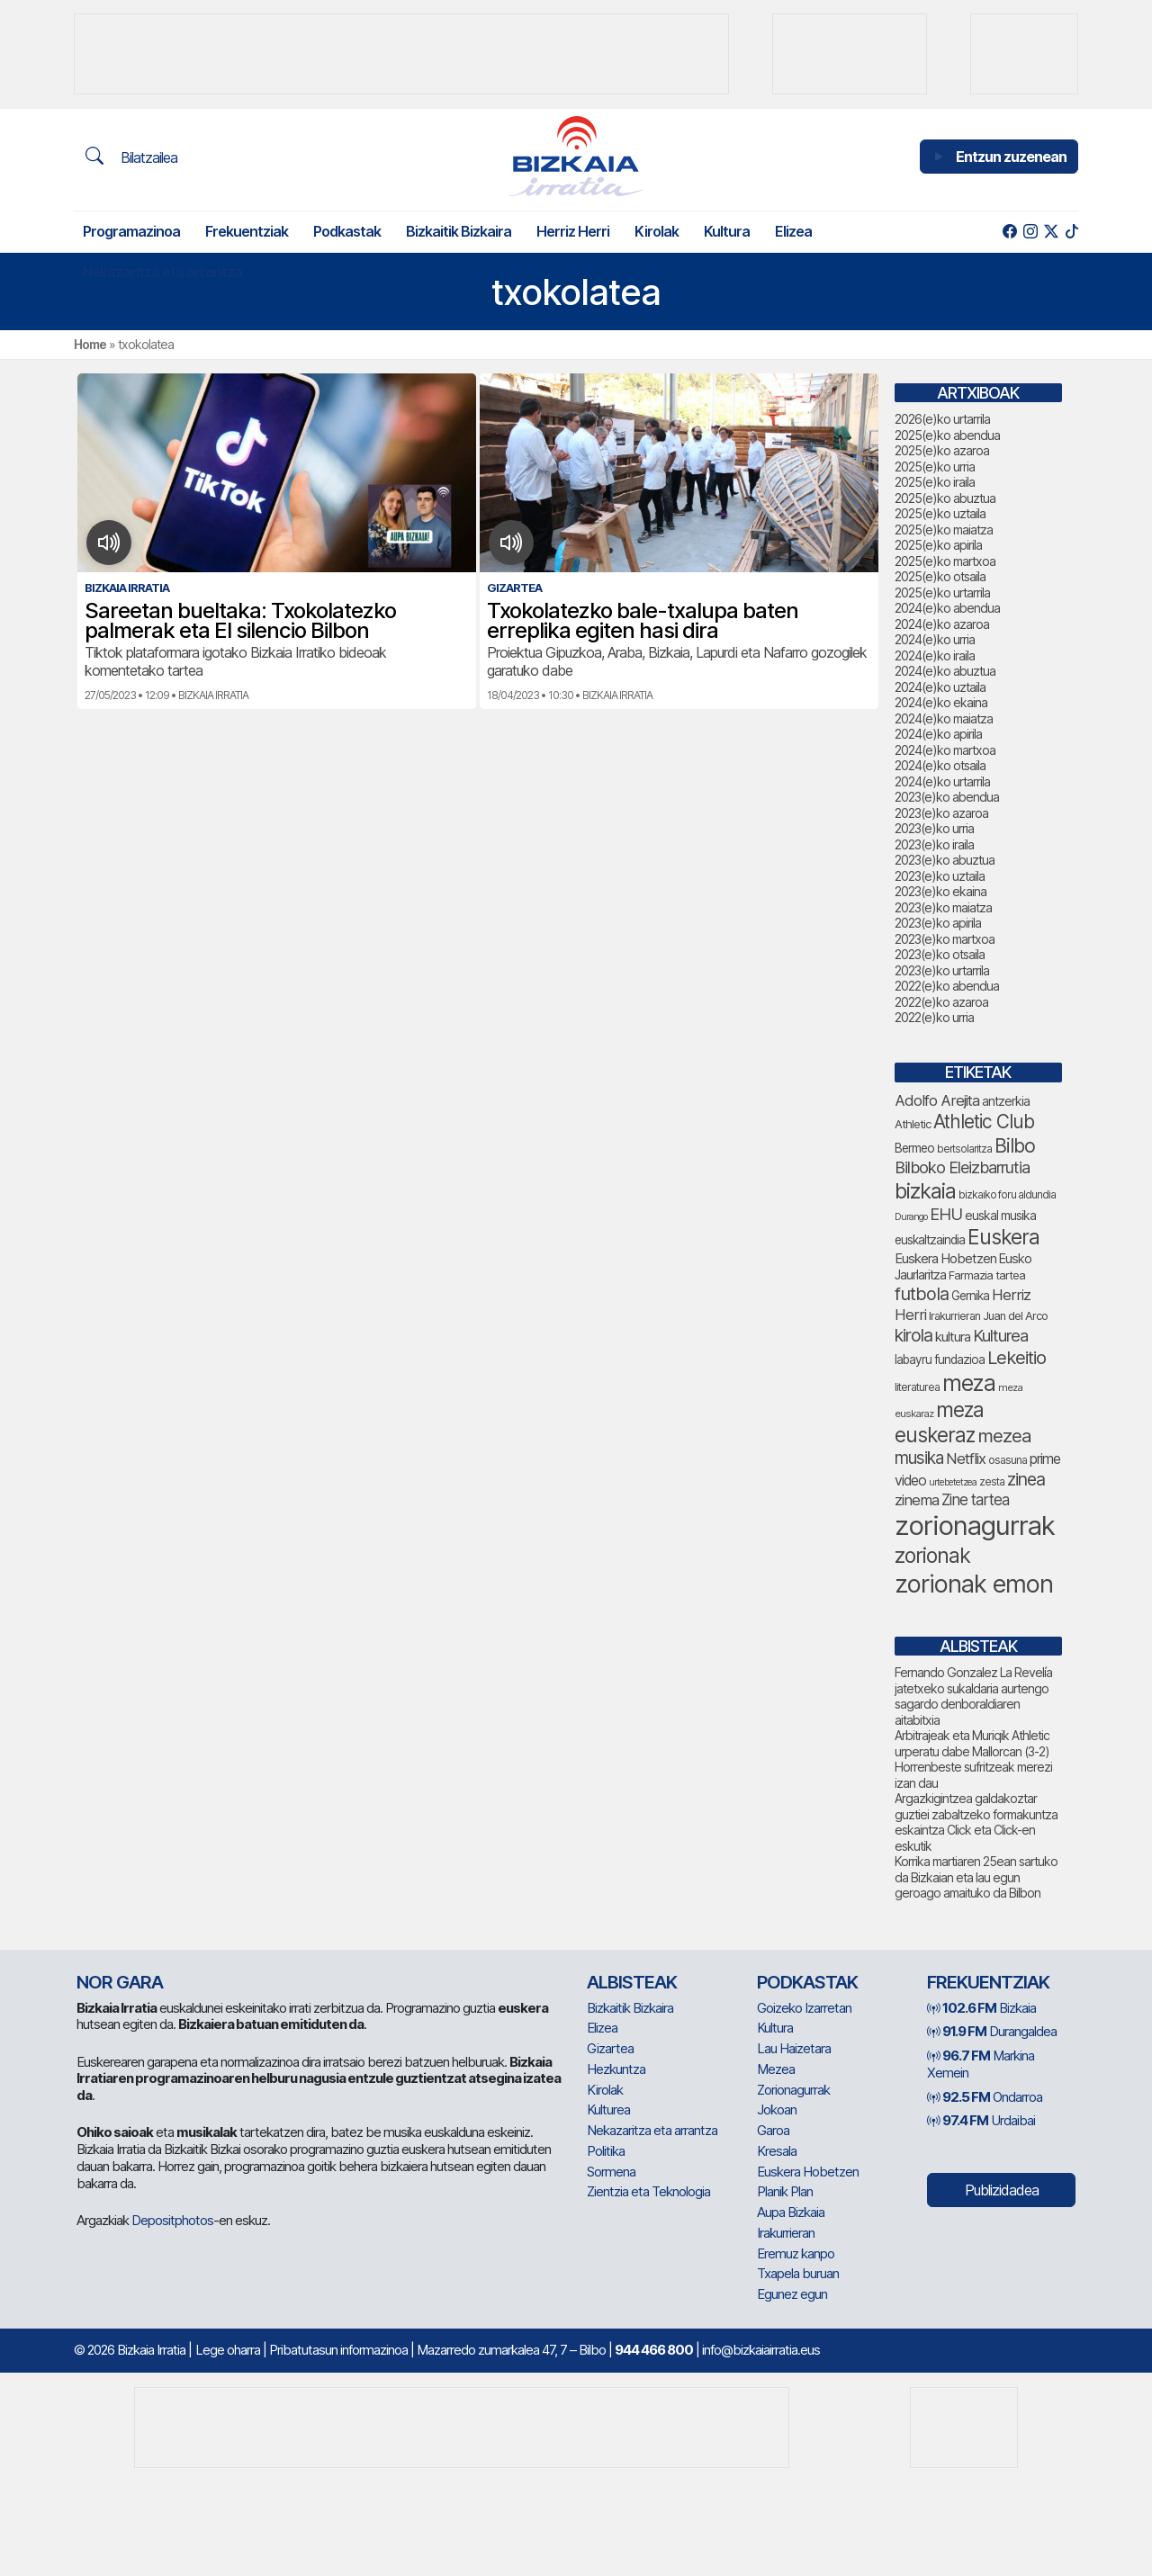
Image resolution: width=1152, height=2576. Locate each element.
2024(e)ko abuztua (945, 670)
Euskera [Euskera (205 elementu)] (1004, 1237)
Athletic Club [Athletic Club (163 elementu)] (983, 1121)
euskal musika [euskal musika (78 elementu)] (1000, 1215)
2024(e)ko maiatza (944, 718)
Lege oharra (227, 2349)
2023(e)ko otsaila (940, 954)
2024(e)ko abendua (947, 607)
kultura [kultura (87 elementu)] (952, 1337)
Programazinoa (131, 231)
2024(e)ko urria (935, 639)
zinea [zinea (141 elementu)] (1026, 1479)
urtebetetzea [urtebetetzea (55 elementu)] (952, 1482)
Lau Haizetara (794, 2048)
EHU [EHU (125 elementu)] (946, 1214)
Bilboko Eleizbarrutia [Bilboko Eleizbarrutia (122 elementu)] (962, 1167)
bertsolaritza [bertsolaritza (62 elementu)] (964, 1149)
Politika (606, 2150)
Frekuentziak (246, 231)
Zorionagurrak (793, 2089)
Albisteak (632, 1982)
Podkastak (347, 231)
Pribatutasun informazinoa (338, 2349)
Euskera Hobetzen (808, 2171)
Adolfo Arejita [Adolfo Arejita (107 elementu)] (937, 1100)
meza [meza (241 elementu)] (968, 1382)
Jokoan (776, 2109)
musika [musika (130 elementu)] (919, 1458)
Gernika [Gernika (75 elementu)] (970, 1295)
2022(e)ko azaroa (941, 1002)
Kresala (776, 2150)
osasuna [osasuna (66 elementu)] (1007, 1460)
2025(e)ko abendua (947, 435)
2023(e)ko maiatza (943, 907)
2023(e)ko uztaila (940, 876)
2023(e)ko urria (934, 828)
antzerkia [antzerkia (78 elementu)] (1006, 1100)
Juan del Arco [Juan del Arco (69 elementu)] (1015, 1316)
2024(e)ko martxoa (945, 750)
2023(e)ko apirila (938, 922)
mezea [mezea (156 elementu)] (1004, 1435)
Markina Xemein (980, 2064)
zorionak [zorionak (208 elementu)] (932, 1555)
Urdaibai (981, 2120)
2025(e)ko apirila (938, 544)
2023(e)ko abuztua (944, 859)
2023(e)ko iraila (934, 844)
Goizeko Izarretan (804, 2007)
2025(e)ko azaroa (942, 450)
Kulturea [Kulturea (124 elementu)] (1000, 1335)
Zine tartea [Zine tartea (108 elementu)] (975, 1500)
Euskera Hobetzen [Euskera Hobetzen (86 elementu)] (945, 1259)
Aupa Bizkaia (790, 2212)
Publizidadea (1002, 2190)
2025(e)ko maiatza (944, 529)
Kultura (727, 231)
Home (90, 344)
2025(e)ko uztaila (940, 513)
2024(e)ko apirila (938, 733)
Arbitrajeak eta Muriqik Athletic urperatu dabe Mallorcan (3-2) (972, 1743)
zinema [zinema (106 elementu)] (917, 1500)
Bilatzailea (131, 156)
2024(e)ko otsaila (940, 765)
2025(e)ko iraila (935, 481)
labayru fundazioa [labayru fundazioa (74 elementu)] (940, 1359)
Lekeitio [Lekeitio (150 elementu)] (1016, 1358)
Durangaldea (992, 2031)
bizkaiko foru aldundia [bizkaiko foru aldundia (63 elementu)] (1007, 1194)
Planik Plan (785, 2191)
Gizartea (610, 2048)
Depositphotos (172, 2220)
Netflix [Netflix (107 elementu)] (966, 1459)
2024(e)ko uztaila (940, 687)
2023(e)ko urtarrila (942, 970)
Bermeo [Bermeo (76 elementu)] (914, 1148)
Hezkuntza (616, 2069)
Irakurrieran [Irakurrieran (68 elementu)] (954, 1316)
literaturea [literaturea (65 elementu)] (917, 1387)
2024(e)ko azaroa (942, 624)
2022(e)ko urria (934, 1017)
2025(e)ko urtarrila (942, 592)
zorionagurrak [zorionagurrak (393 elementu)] (975, 1525)
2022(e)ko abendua (947, 985)
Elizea (793, 231)
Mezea (776, 2069)
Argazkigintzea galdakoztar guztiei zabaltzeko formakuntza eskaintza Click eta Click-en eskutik (976, 1822)
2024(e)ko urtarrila (942, 781)
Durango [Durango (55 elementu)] (911, 1217)
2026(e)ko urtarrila (942, 418)
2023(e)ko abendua (947, 796)
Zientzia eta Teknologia (648, 2191)
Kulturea (608, 2109)
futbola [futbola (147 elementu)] (922, 1294)
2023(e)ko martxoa (944, 939)
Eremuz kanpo (795, 2253)
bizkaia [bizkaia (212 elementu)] (925, 1191)
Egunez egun (792, 2293)
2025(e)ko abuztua (945, 498)
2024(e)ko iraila (935, 655)
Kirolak (656, 231)
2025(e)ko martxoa (945, 561)
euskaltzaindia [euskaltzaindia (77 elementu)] (930, 1240)
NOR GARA (119, 1982)
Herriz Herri (572, 231)
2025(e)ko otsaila (940, 576)
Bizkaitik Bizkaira (458, 231)
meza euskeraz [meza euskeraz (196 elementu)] (939, 1422)
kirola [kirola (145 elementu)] (913, 1335)
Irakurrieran (785, 2232)
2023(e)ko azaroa (941, 813)
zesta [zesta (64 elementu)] (991, 1481)
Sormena (611, 2171)
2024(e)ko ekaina (941, 702)
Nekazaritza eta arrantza (162, 272)
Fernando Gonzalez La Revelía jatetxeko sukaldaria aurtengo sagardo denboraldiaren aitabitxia (973, 1696)
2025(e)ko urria (935, 466)
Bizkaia (981, 2007)
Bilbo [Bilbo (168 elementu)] (1014, 1145)
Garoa (773, 2130)
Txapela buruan (798, 2273)
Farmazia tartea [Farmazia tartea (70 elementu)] (987, 1275)
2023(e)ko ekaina (940, 891)
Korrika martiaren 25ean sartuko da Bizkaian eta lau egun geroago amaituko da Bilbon (976, 1876)
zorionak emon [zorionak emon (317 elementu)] (974, 1584)
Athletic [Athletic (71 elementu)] (913, 1124)
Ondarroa (984, 2096)
